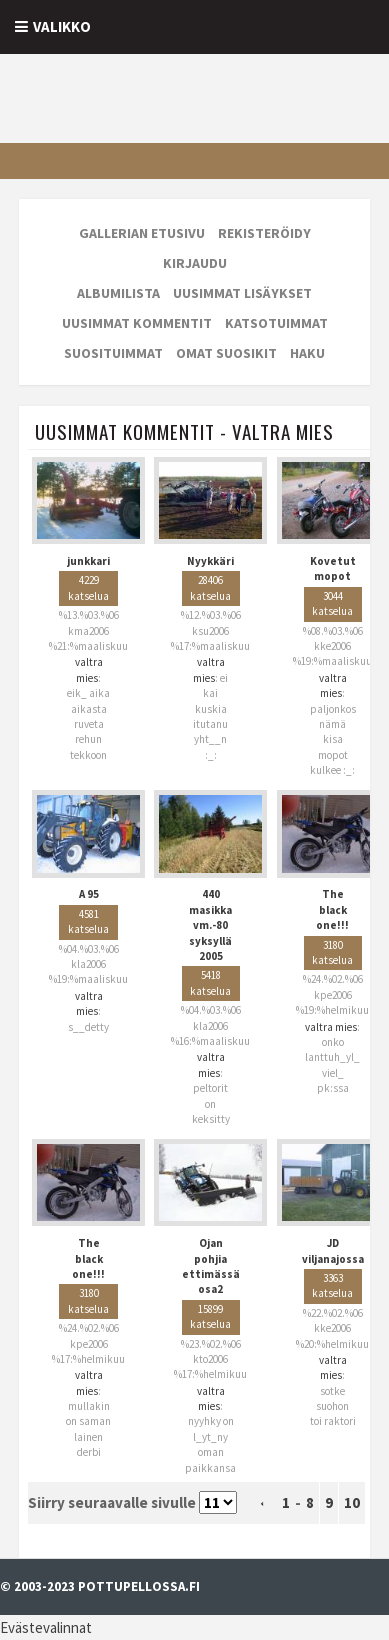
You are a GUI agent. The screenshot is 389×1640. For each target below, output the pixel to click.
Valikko (62, 26)
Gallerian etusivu (142, 233)
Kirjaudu (195, 263)
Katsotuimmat (276, 323)
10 (352, 1502)
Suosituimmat (113, 353)
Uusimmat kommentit (137, 323)
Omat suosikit (226, 353)
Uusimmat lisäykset (242, 293)
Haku (307, 353)
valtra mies (89, 669)
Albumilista (118, 293)
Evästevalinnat (46, 1627)
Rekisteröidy (264, 233)
